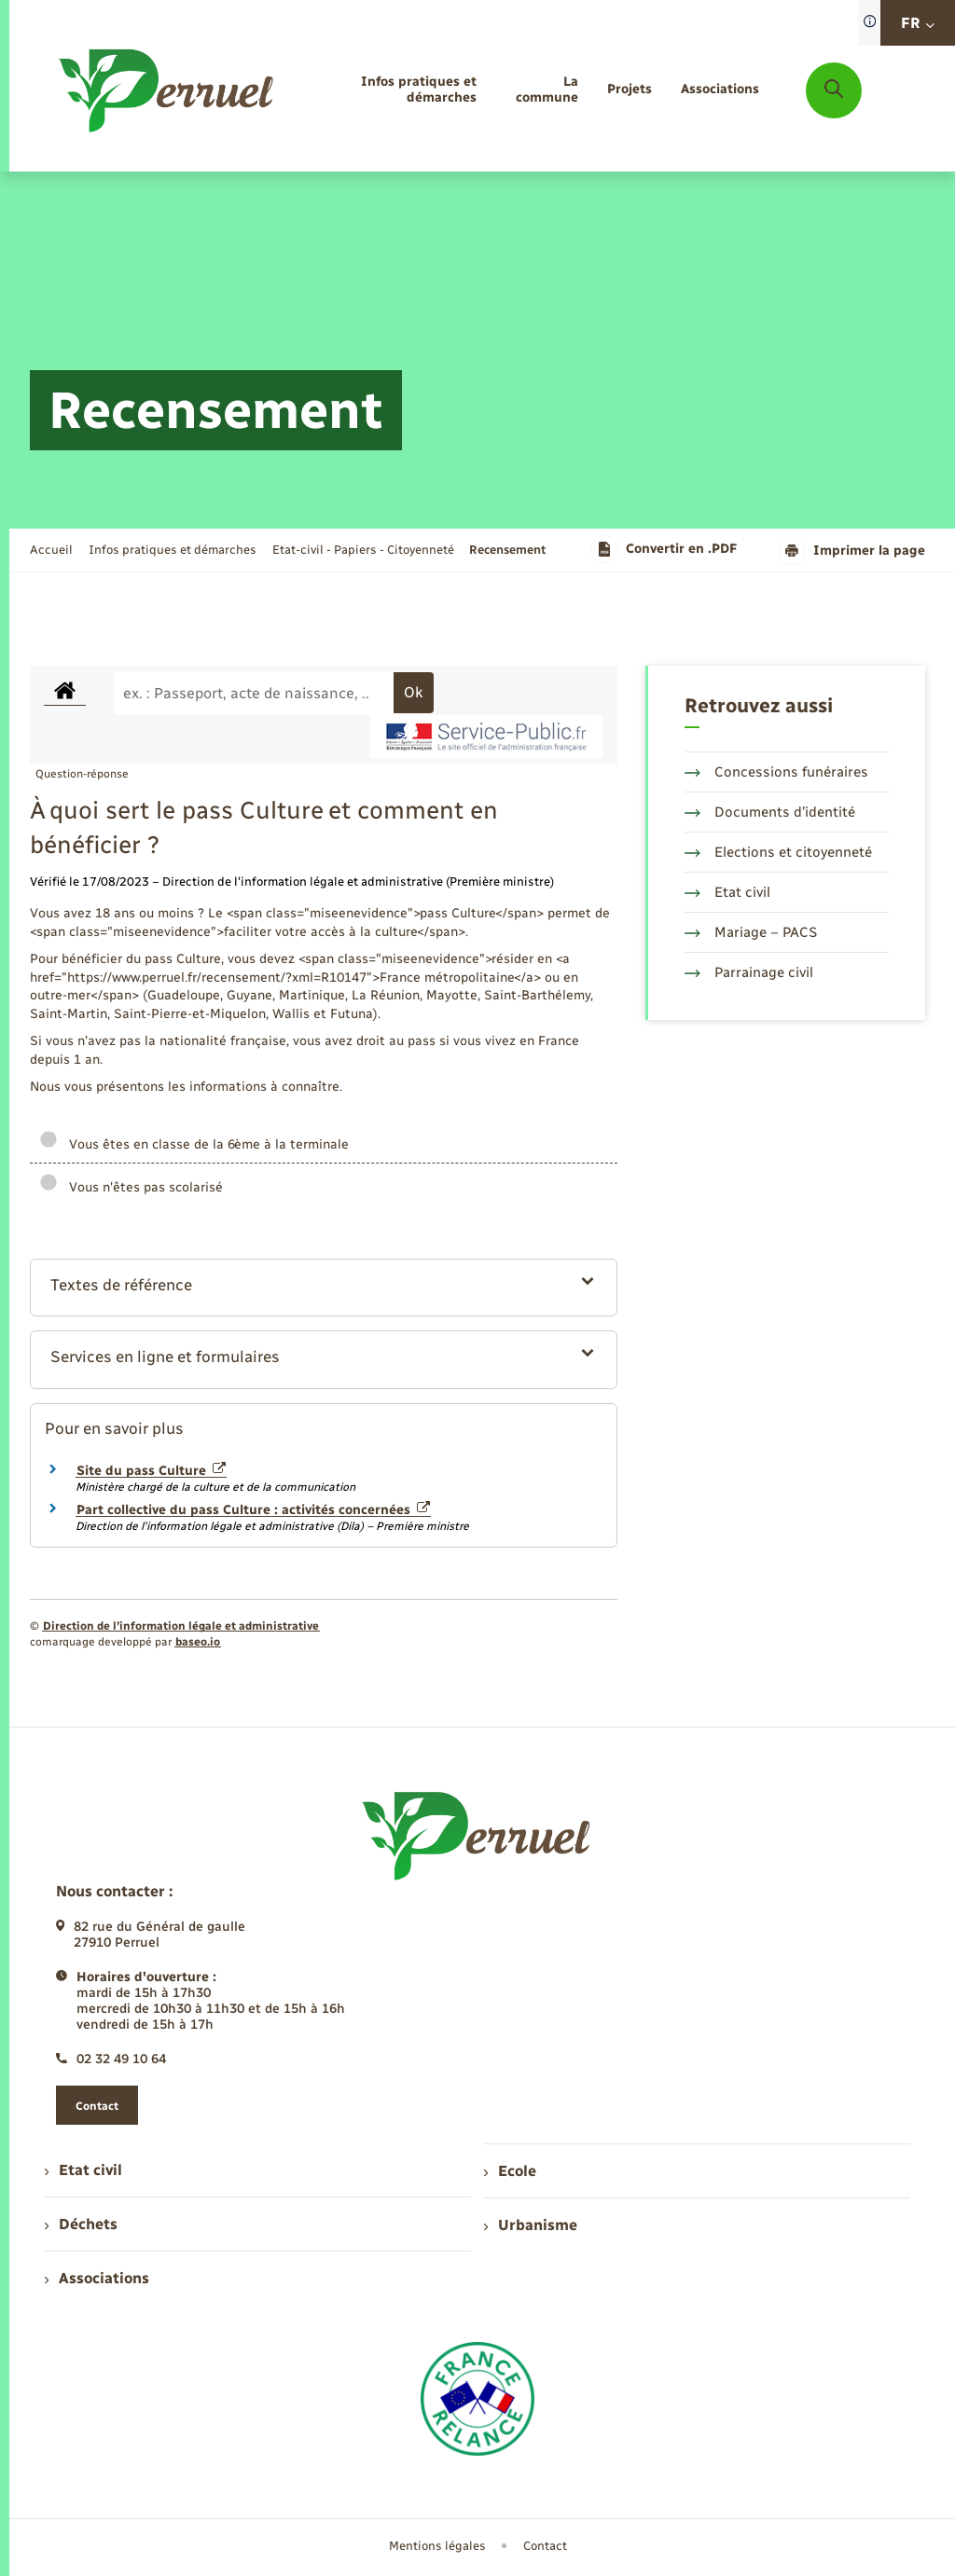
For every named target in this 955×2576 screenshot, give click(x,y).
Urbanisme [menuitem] (530, 2225)
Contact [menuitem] (545, 2546)
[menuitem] (392, 90)
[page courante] (507, 550)
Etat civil (727, 892)
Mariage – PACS (751, 932)
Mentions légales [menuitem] (437, 2546)
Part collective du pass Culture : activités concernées (253, 1510)
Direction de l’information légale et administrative (181, 1625)
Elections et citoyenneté (778, 852)
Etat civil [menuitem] (83, 2170)
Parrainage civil (749, 972)
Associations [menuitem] (97, 2278)
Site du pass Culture (151, 1471)
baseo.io (197, 1641)
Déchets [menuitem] (81, 2224)
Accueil (51, 550)
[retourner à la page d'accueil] (167, 90)
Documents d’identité (770, 812)
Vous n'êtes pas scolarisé (131, 1187)
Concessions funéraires (776, 772)
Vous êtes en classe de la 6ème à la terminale (194, 1144)
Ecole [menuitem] (510, 2171)
